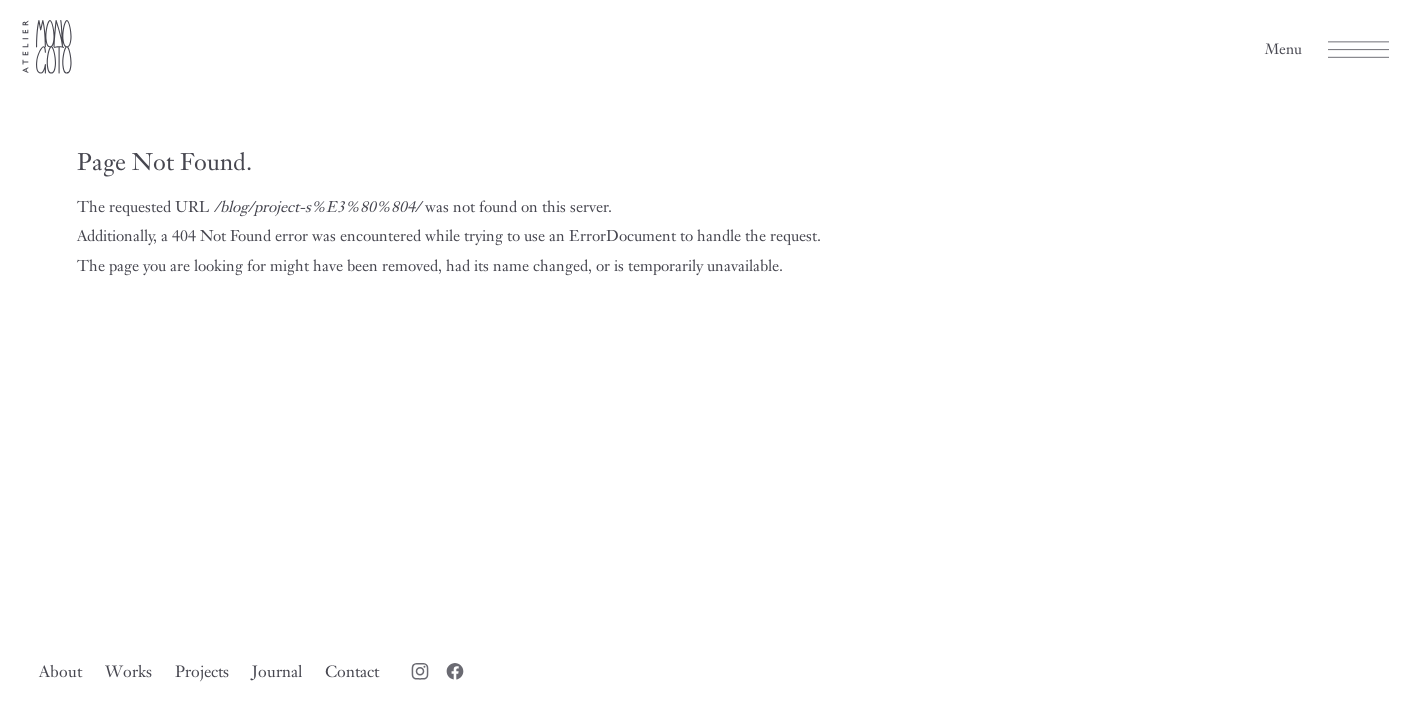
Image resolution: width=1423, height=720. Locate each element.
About (60, 671)
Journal (277, 671)
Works (128, 671)
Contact (352, 671)
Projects (202, 671)
